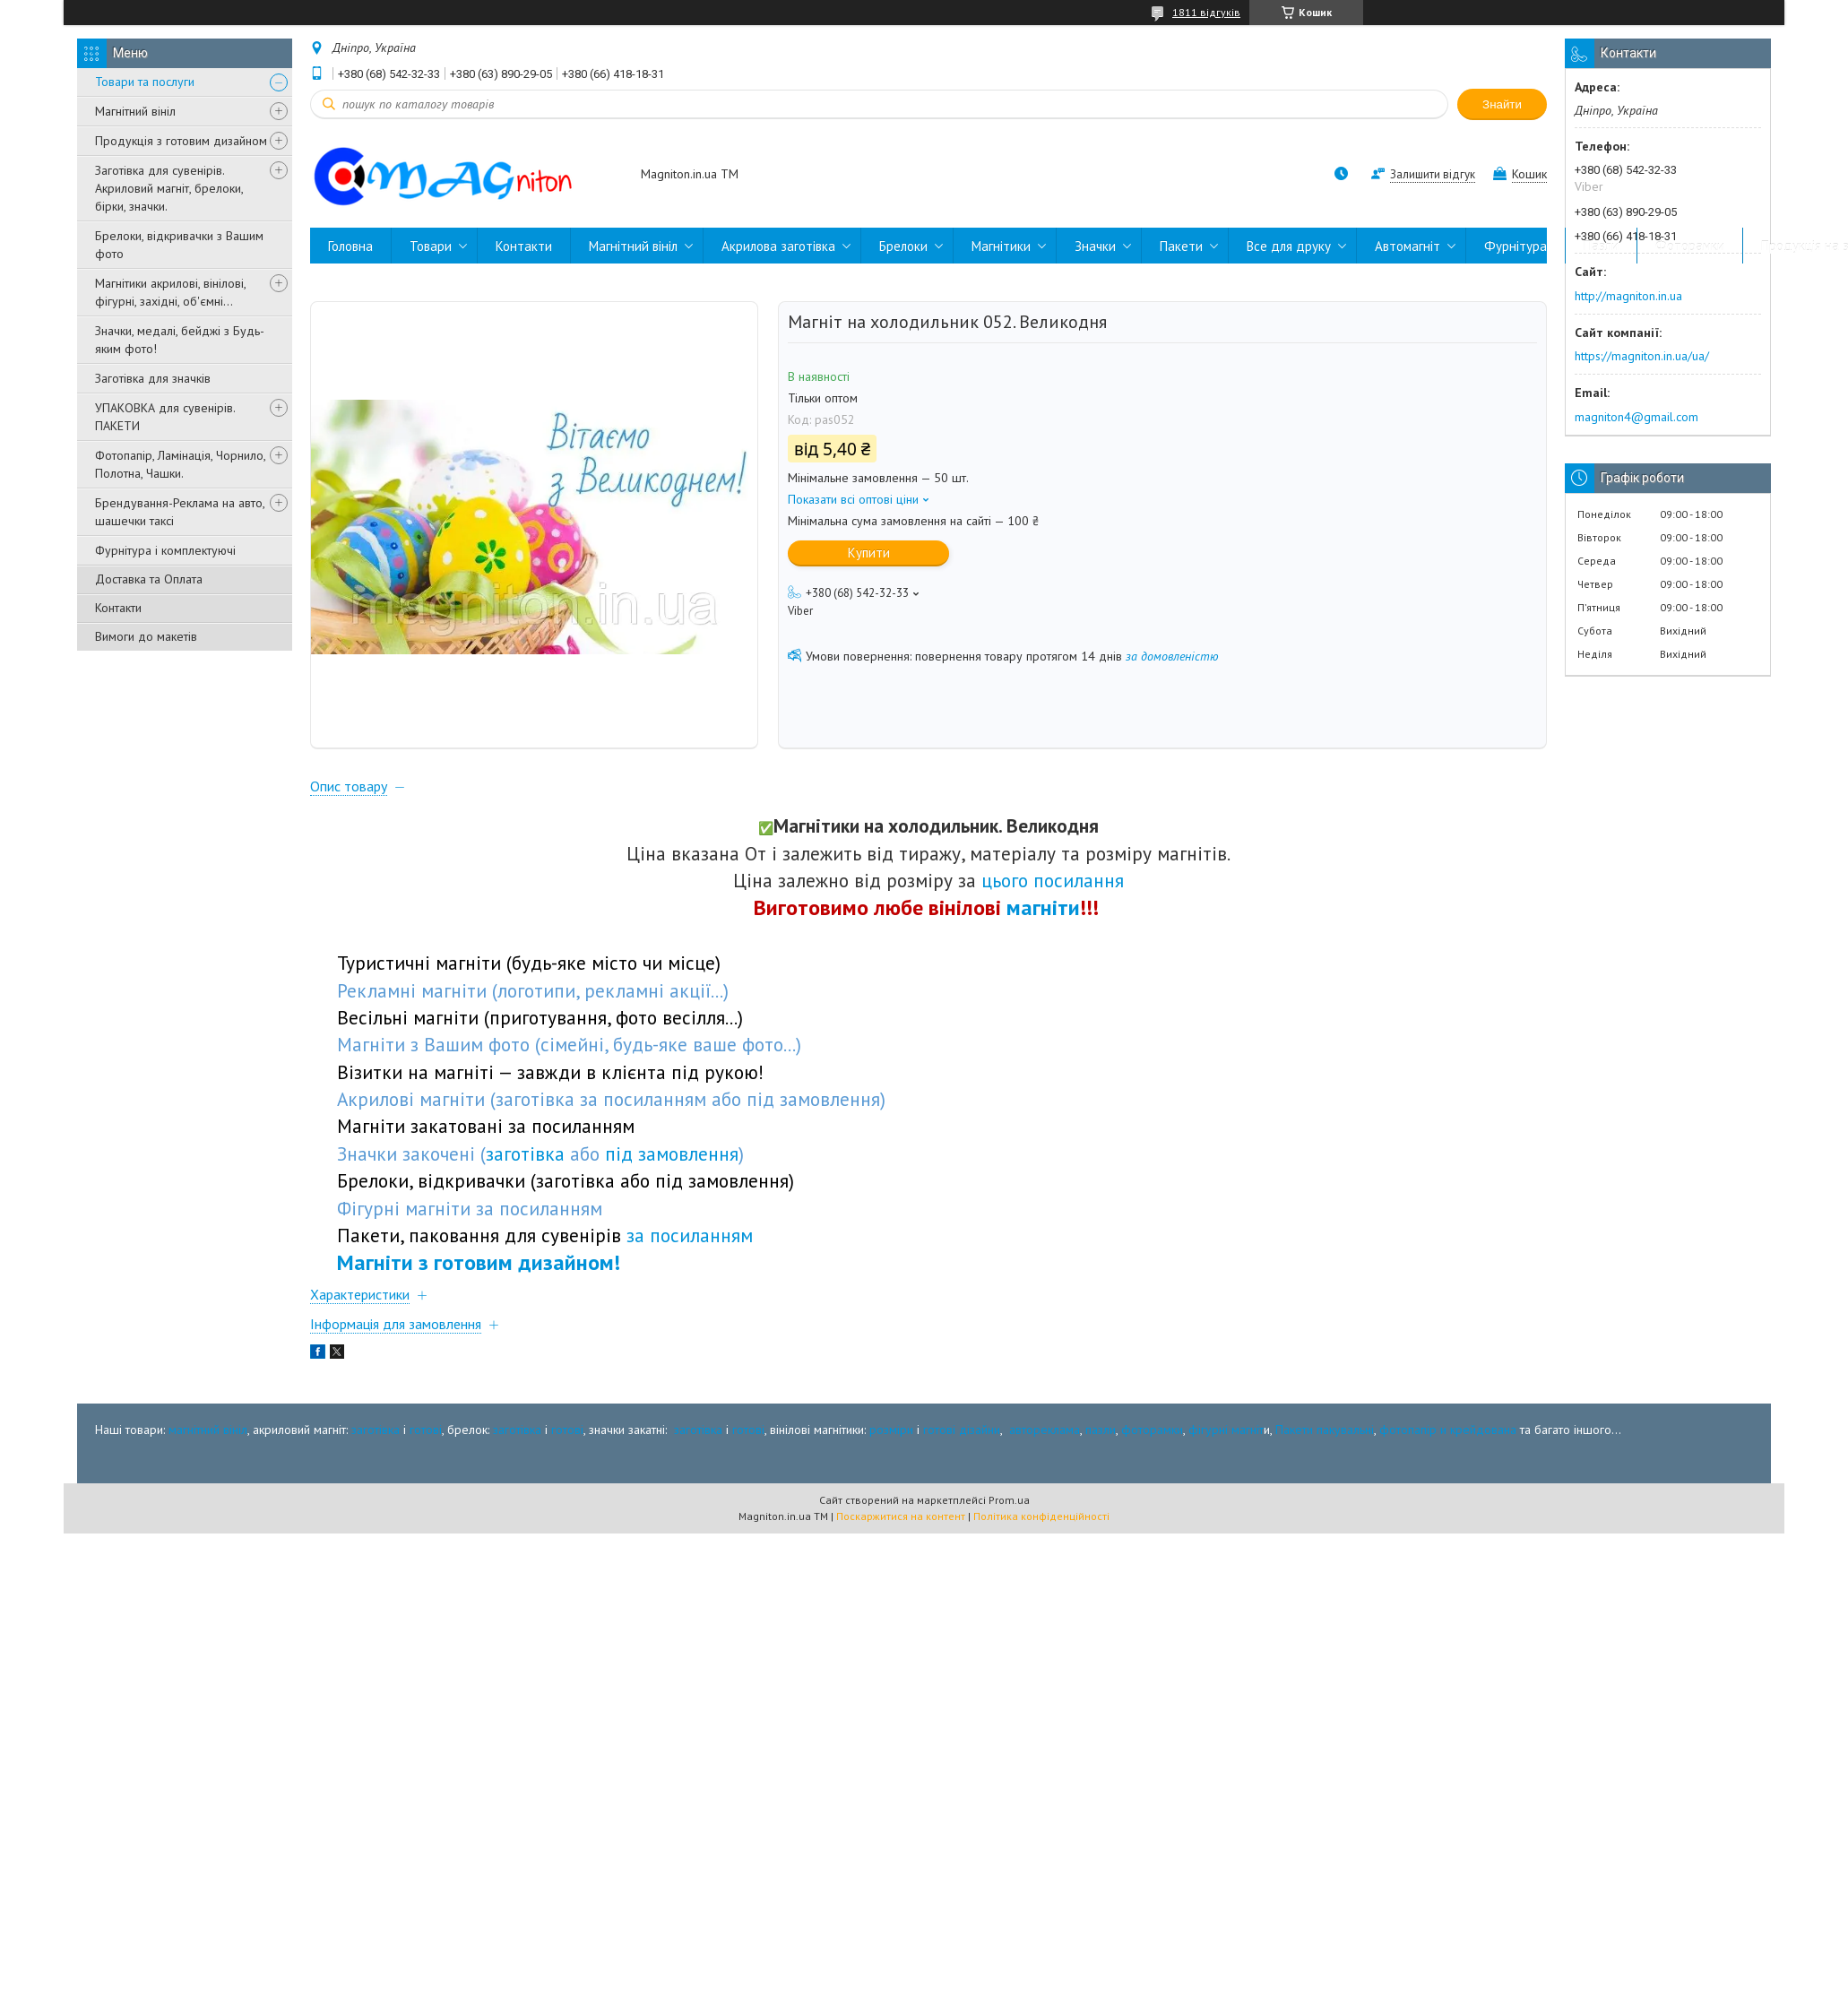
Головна (350, 246)
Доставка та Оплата (149, 579)
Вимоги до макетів (146, 636)
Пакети (1181, 246)
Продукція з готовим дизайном (181, 141)
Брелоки (903, 246)
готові (426, 1429)
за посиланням (689, 1235)
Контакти (118, 608)
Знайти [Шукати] (1502, 104)
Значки (1095, 246)
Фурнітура (1515, 246)
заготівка (375, 1429)
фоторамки (1152, 1429)
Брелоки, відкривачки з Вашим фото (179, 245)
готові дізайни (961, 1429)
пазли (1100, 1429)
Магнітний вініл (135, 111)
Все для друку (1289, 246)
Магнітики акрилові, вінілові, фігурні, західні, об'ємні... (170, 292)
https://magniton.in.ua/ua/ (1642, 356)
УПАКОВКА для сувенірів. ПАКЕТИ (165, 417)
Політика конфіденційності (1041, 1516)
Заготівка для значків (153, 378)
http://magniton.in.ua (1628, 296)
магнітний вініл (207, 1429)
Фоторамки (1689, 246)
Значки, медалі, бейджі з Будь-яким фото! (179, 340)
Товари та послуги (144, 81)
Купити (869, 552)
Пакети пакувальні (1324, 1429)
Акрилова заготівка (778, 246)
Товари (431, 246)
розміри (891, 1429)
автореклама (1044, 1429)
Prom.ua (1009, 1500)
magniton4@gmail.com (1636, 417)
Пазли (1601, 246)
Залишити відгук (1432, 174)
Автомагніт (1407, 246)
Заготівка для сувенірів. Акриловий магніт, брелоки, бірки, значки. (169, 188)
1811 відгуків (1206, 12)
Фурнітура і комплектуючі (165, 550)
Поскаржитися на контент (900, 1516)
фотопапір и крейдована (1447, 1429)
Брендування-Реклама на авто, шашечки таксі (179, 512)
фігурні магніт (1226, 1429)
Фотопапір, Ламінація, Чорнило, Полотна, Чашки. (180, 464)
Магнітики (1001, 246)
